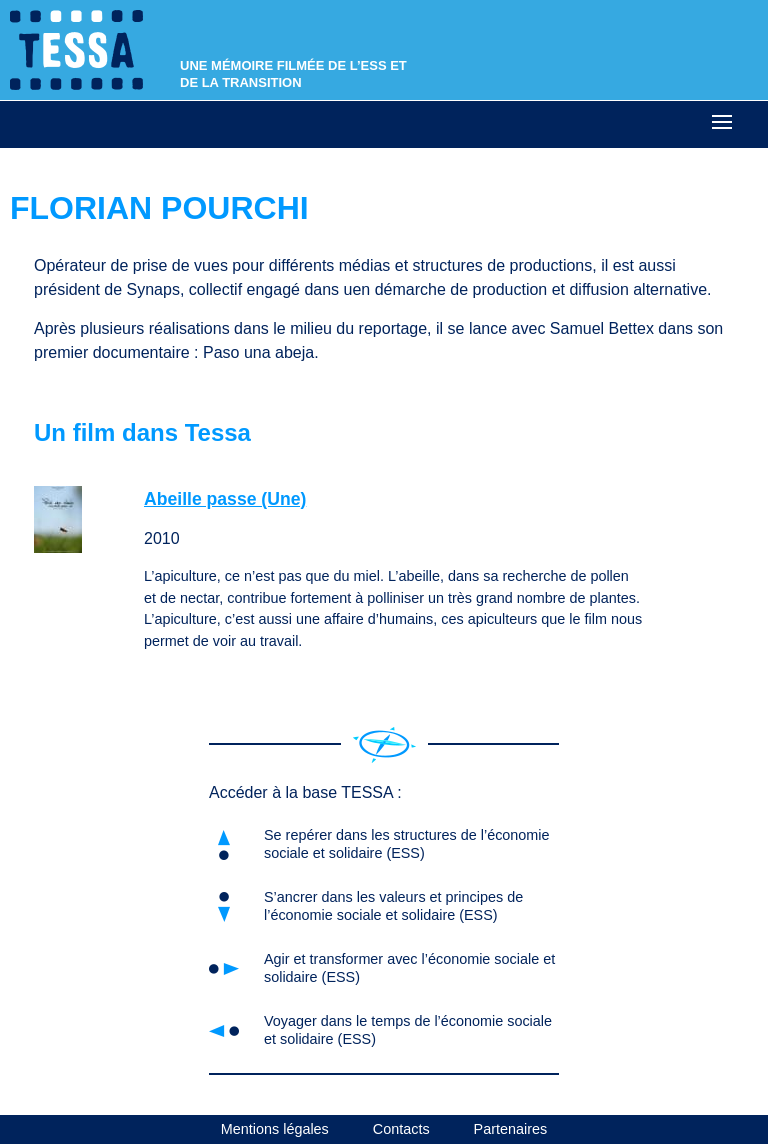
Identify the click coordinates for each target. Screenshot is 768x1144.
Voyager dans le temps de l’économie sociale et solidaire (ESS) (408, 1029)
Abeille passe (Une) (225, 499)
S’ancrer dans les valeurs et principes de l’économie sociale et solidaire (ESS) (393, 905)
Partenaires (511, 1129)
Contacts (401, 1129)
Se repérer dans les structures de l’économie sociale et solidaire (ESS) (407, 843)
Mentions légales (275, 1129)
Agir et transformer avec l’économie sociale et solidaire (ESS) (409, 967)
